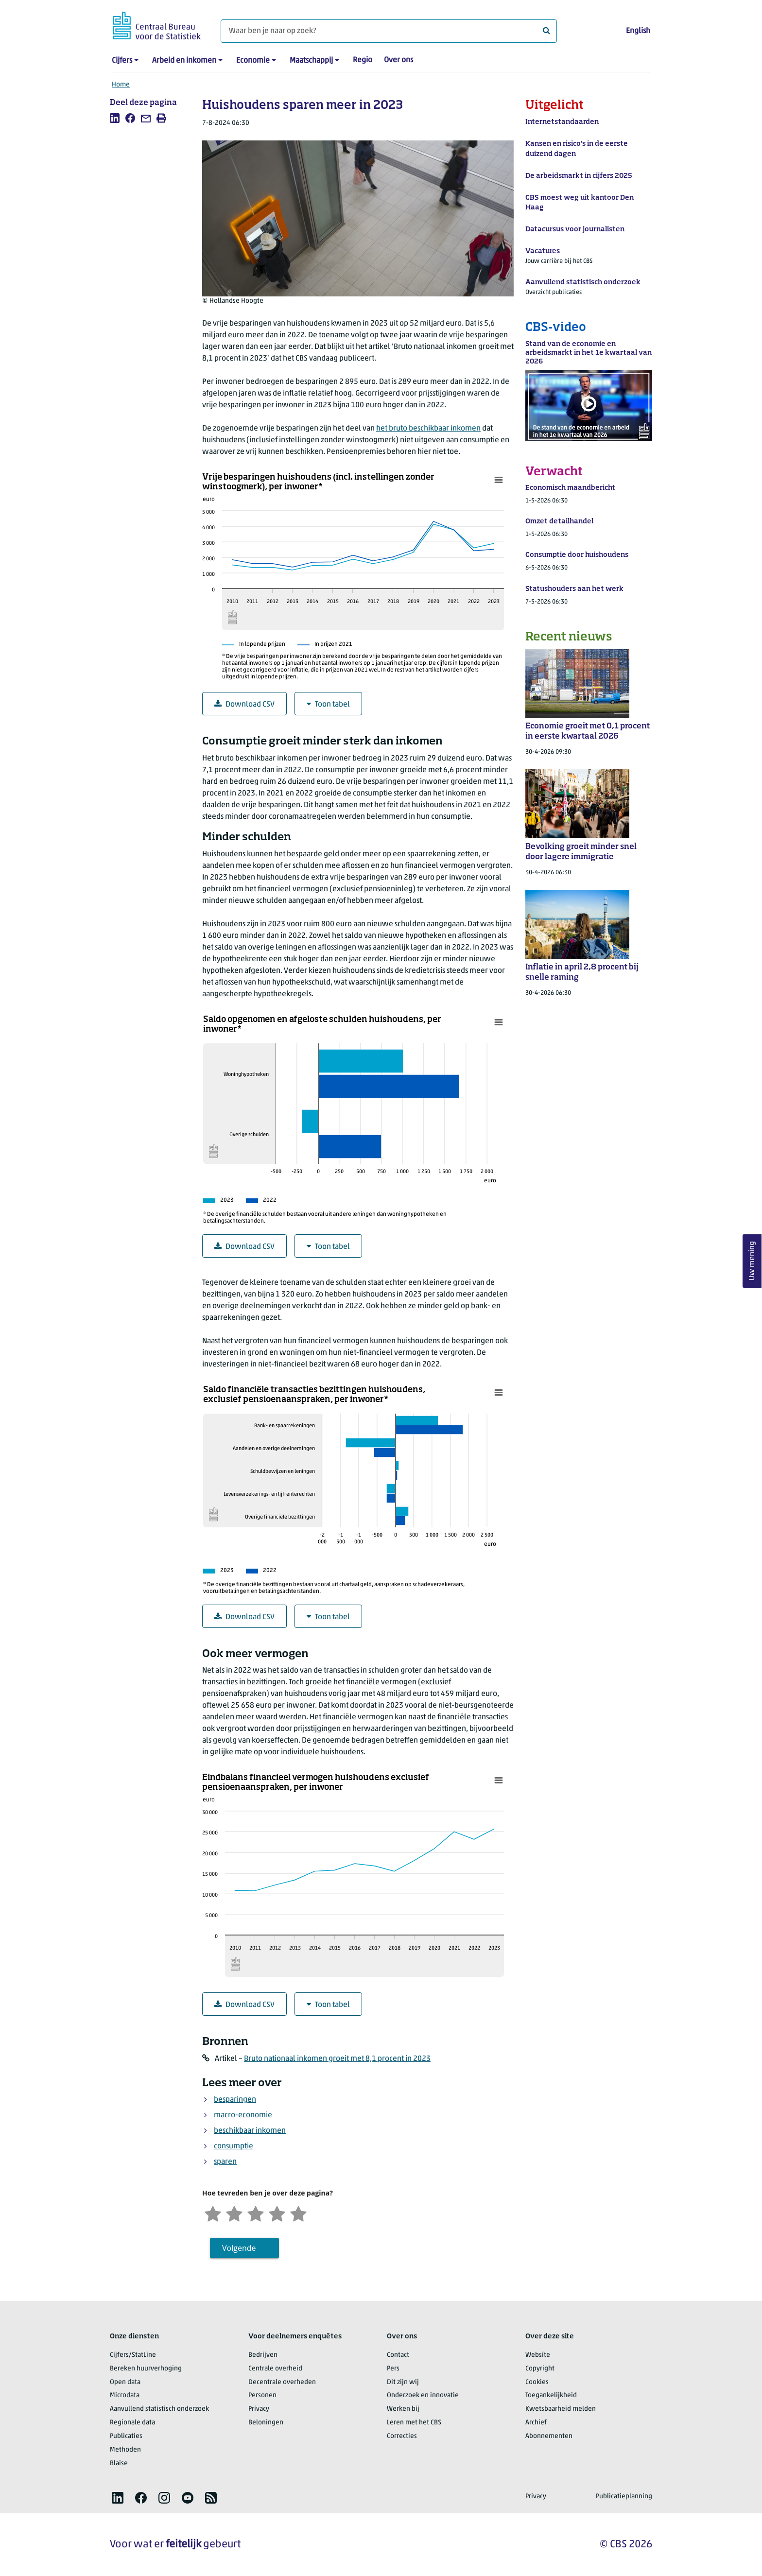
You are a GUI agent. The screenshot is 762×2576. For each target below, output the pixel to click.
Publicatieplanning (624, 2496)
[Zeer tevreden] (298, 2213)
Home (121, 85)
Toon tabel (328, 704)
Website (537, 2355)
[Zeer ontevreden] (213, 2213)
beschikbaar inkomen (250, 2131)
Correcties (402, 2436)
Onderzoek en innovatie (423, 2395)
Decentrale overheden (282, 2382)
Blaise (119, 2463)
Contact (398, 2355)
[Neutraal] (255, 2213)
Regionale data (132, 2423)
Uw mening (752, 1260)
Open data (125, 2382)
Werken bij (403, 2409)
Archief (536, 2423)
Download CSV (244, 704)
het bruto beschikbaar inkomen (428, 428)
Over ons (398, 60)
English (638, 31)
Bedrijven (262, 2355)
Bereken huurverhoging (146, 2369)
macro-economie (243, 2115)
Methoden (125, 2450)
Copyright (539, 2369)
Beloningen (265, 2423)
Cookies (537, 2382)
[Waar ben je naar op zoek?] (389, 31)
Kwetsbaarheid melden (560, 2409)
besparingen (235, 2100)
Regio (362, 60)
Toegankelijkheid (551, 2395)
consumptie (233, 2146)
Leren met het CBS (414, 2423)
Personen (262, 2395)
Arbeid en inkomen (184, 61)
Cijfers (122, 61)
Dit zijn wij (403, 2382)
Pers (393, 2369)
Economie (253, 61)
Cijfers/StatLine (133, 2355)
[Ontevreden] (234, 2213)
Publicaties (126, 2436)
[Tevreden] (277, 2213)
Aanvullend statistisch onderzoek (159, 2409)
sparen (225, 2162)
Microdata (124, 2395)
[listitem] (115, 118)
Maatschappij (311, 61)
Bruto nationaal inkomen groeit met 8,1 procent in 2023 (337, 2059)
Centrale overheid (275, 2369)
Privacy (258, 2409)
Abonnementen (548, 2436)
